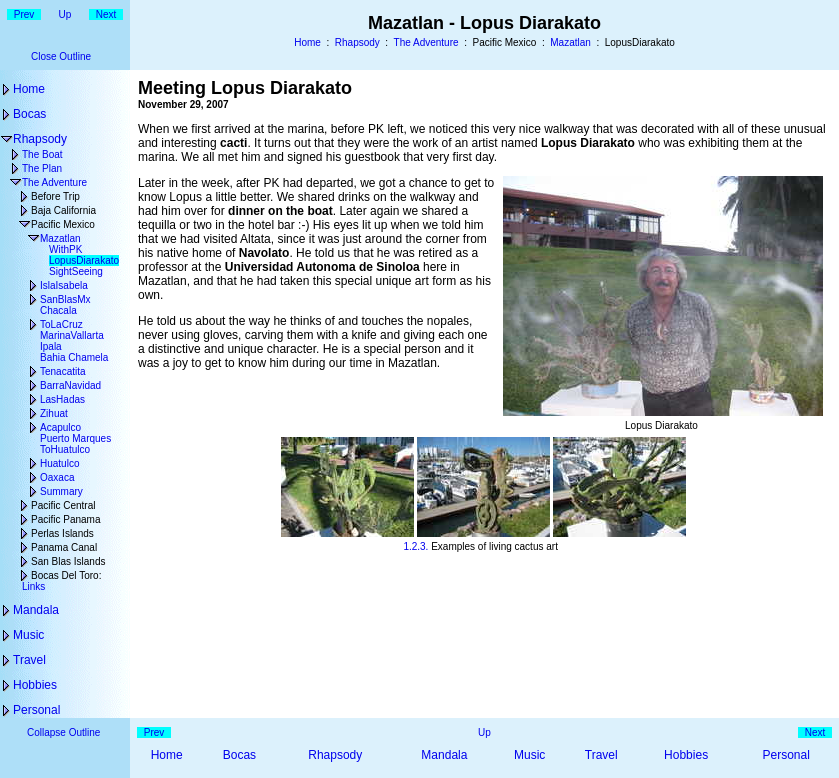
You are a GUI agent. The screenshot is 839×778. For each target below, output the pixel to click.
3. (424, 546)
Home (307, 42)
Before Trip (55, 196)
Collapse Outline (63, 732)
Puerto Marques (75, 438)
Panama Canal (64, 547)
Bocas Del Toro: (66, 575)
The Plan (42, 168)
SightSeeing (76, 271)
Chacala (58, 310)
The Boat (42, 154)
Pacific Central (63, 505)
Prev (24, 14)
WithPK (65, 249)
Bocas (29, 114)
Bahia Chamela (74, 357)
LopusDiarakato (84, 260)
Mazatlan (570, 42)
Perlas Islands (62, 533)
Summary (61, 491)
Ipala (51, 346)
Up (65, 14)
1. (407, 546)
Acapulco (60, 427)
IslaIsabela (64, 285)
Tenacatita (63, 371)
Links (33, 586)
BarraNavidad (70, 385)
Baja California (63, 210)
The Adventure (426, 42)
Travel (29, 660)
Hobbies (35, 685)
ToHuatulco (65, 449)
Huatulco (59, 463)
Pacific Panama (65, 519)
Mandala (36, 610)
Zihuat (54, 413)
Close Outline (61, 56)
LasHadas (62, 399)
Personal (36, 710)
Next (106, 14)
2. (416, 546)
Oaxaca (57, 477)
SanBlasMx (65, 299)
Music (28, 635)
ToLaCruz (61, 324)
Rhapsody (357, 42)
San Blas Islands (68, 561)
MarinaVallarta (72, 335)
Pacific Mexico (63, 224)
